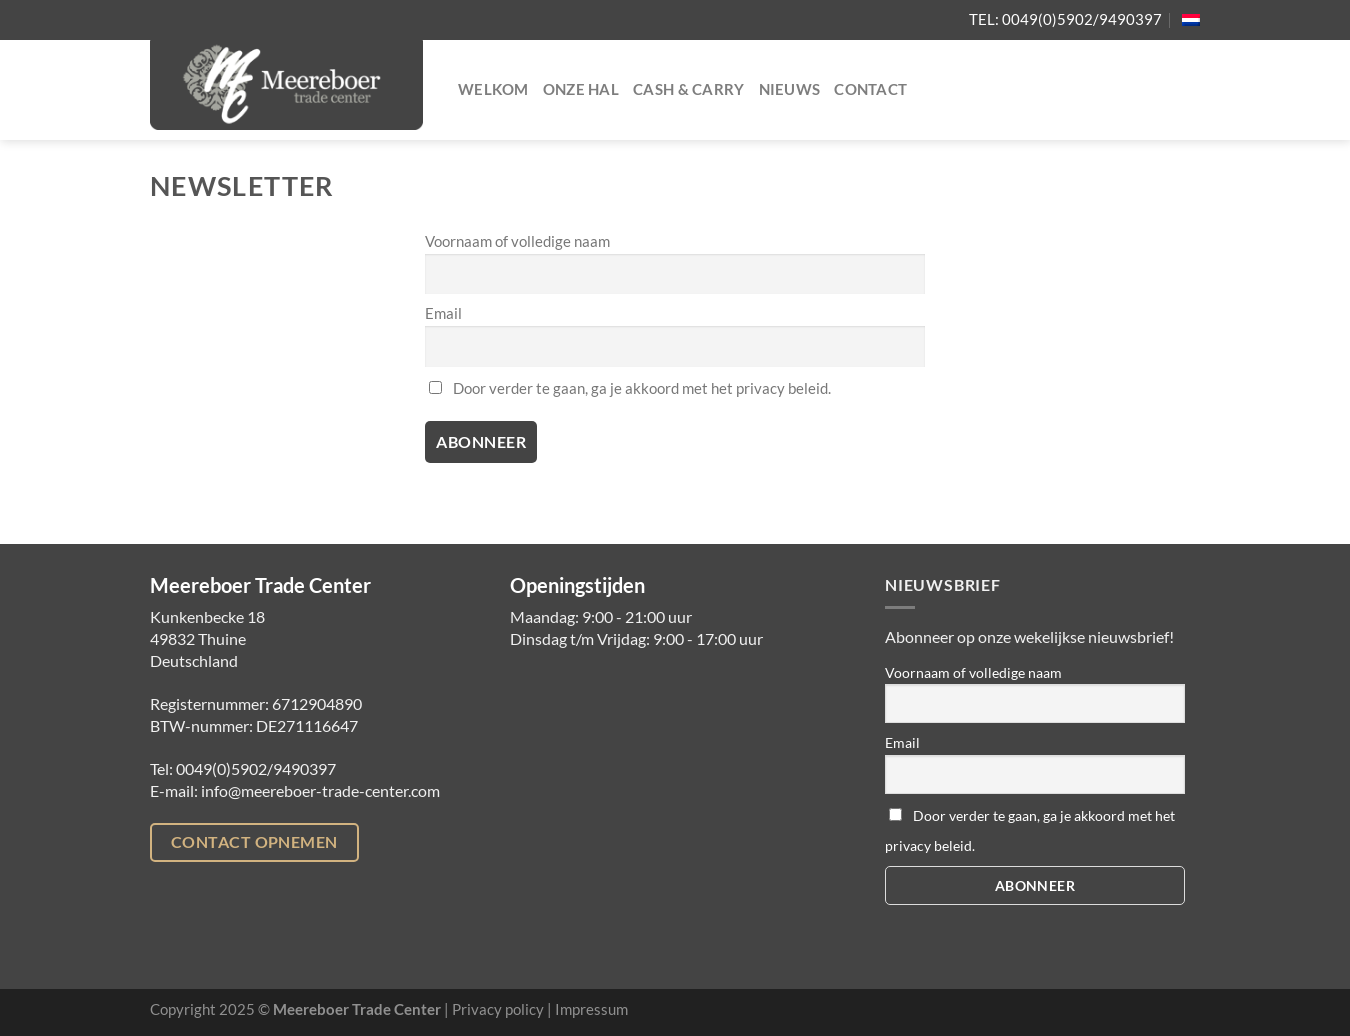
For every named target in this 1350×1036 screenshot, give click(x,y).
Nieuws (790, 89)
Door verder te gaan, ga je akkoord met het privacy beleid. (630, 388)
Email (443, 313)
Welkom (493, 89)
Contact (870, 89)
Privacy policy (498, 1009)
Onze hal (581, 89)
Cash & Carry (689, 89)
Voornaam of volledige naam (517, 241)
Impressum (591, 1009)
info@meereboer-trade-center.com (320, 790)
